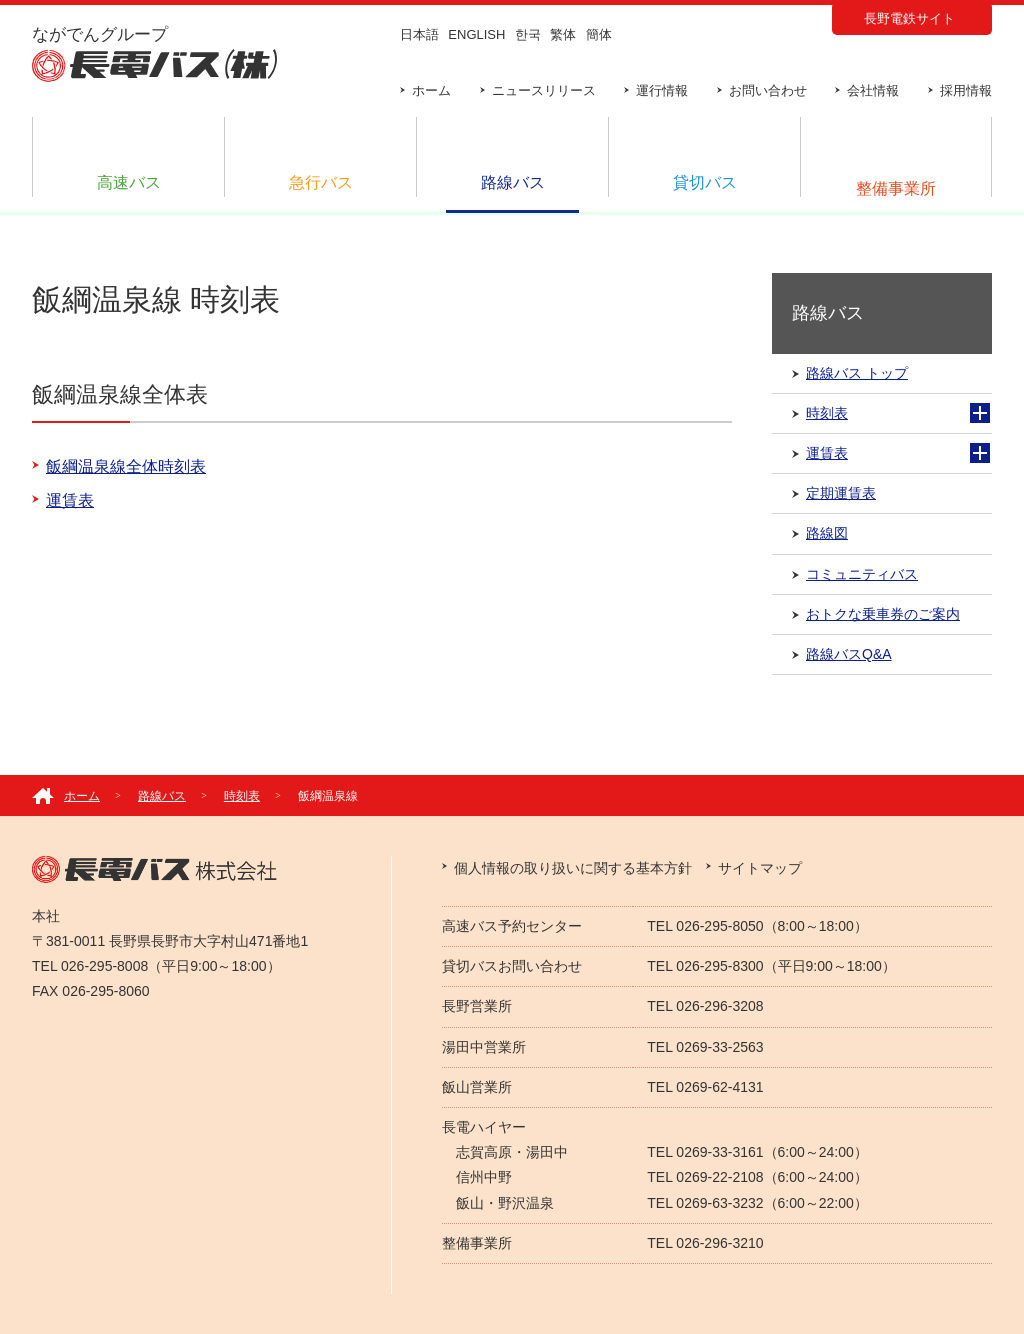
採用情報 (966, 90)
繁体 (563, 34)
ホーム (431, 90)
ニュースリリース (544, 90)
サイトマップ (760, 868)
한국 (528, 34)
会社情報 (873, 90)
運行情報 (662, 90)
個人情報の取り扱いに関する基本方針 (573, 868)
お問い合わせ (768, 90)
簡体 (599, 34)
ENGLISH (476, 34)
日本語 (419, 34)
